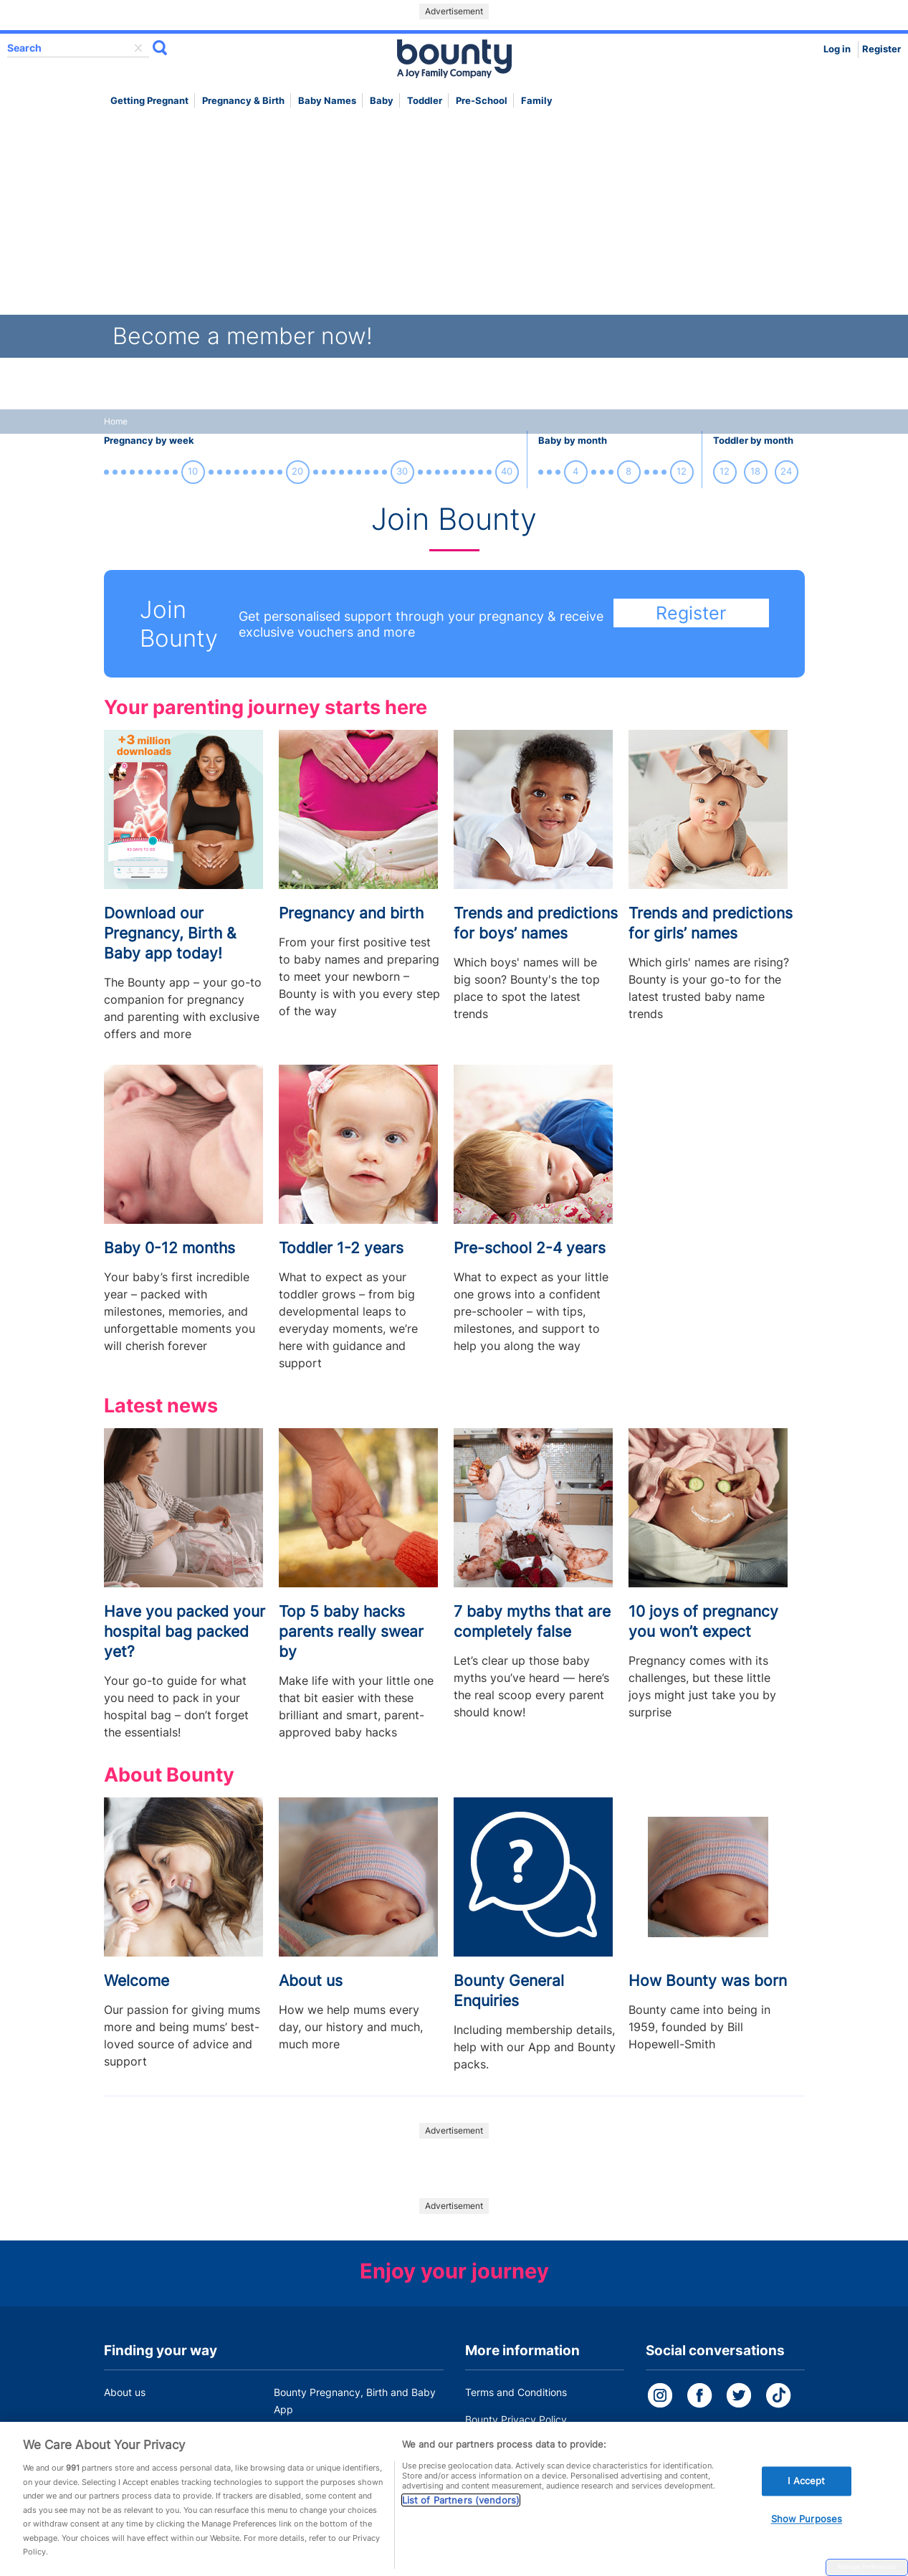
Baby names (327, 100)
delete (138, 48)
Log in (837, 49)
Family (537, 100)
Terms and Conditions (516, 2392)
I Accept (806, 2489)
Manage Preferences (867, 2566)
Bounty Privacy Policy (516, 2419)
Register (881, 49)
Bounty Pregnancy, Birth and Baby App (355, 2400)
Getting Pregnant (149, 100)
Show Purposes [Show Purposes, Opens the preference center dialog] (807, 2527)
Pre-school (481, 100)
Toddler (424, 100)
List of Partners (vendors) (461, 2508)
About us (124, 2392)
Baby (381, 100)
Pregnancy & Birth (243, 100)
